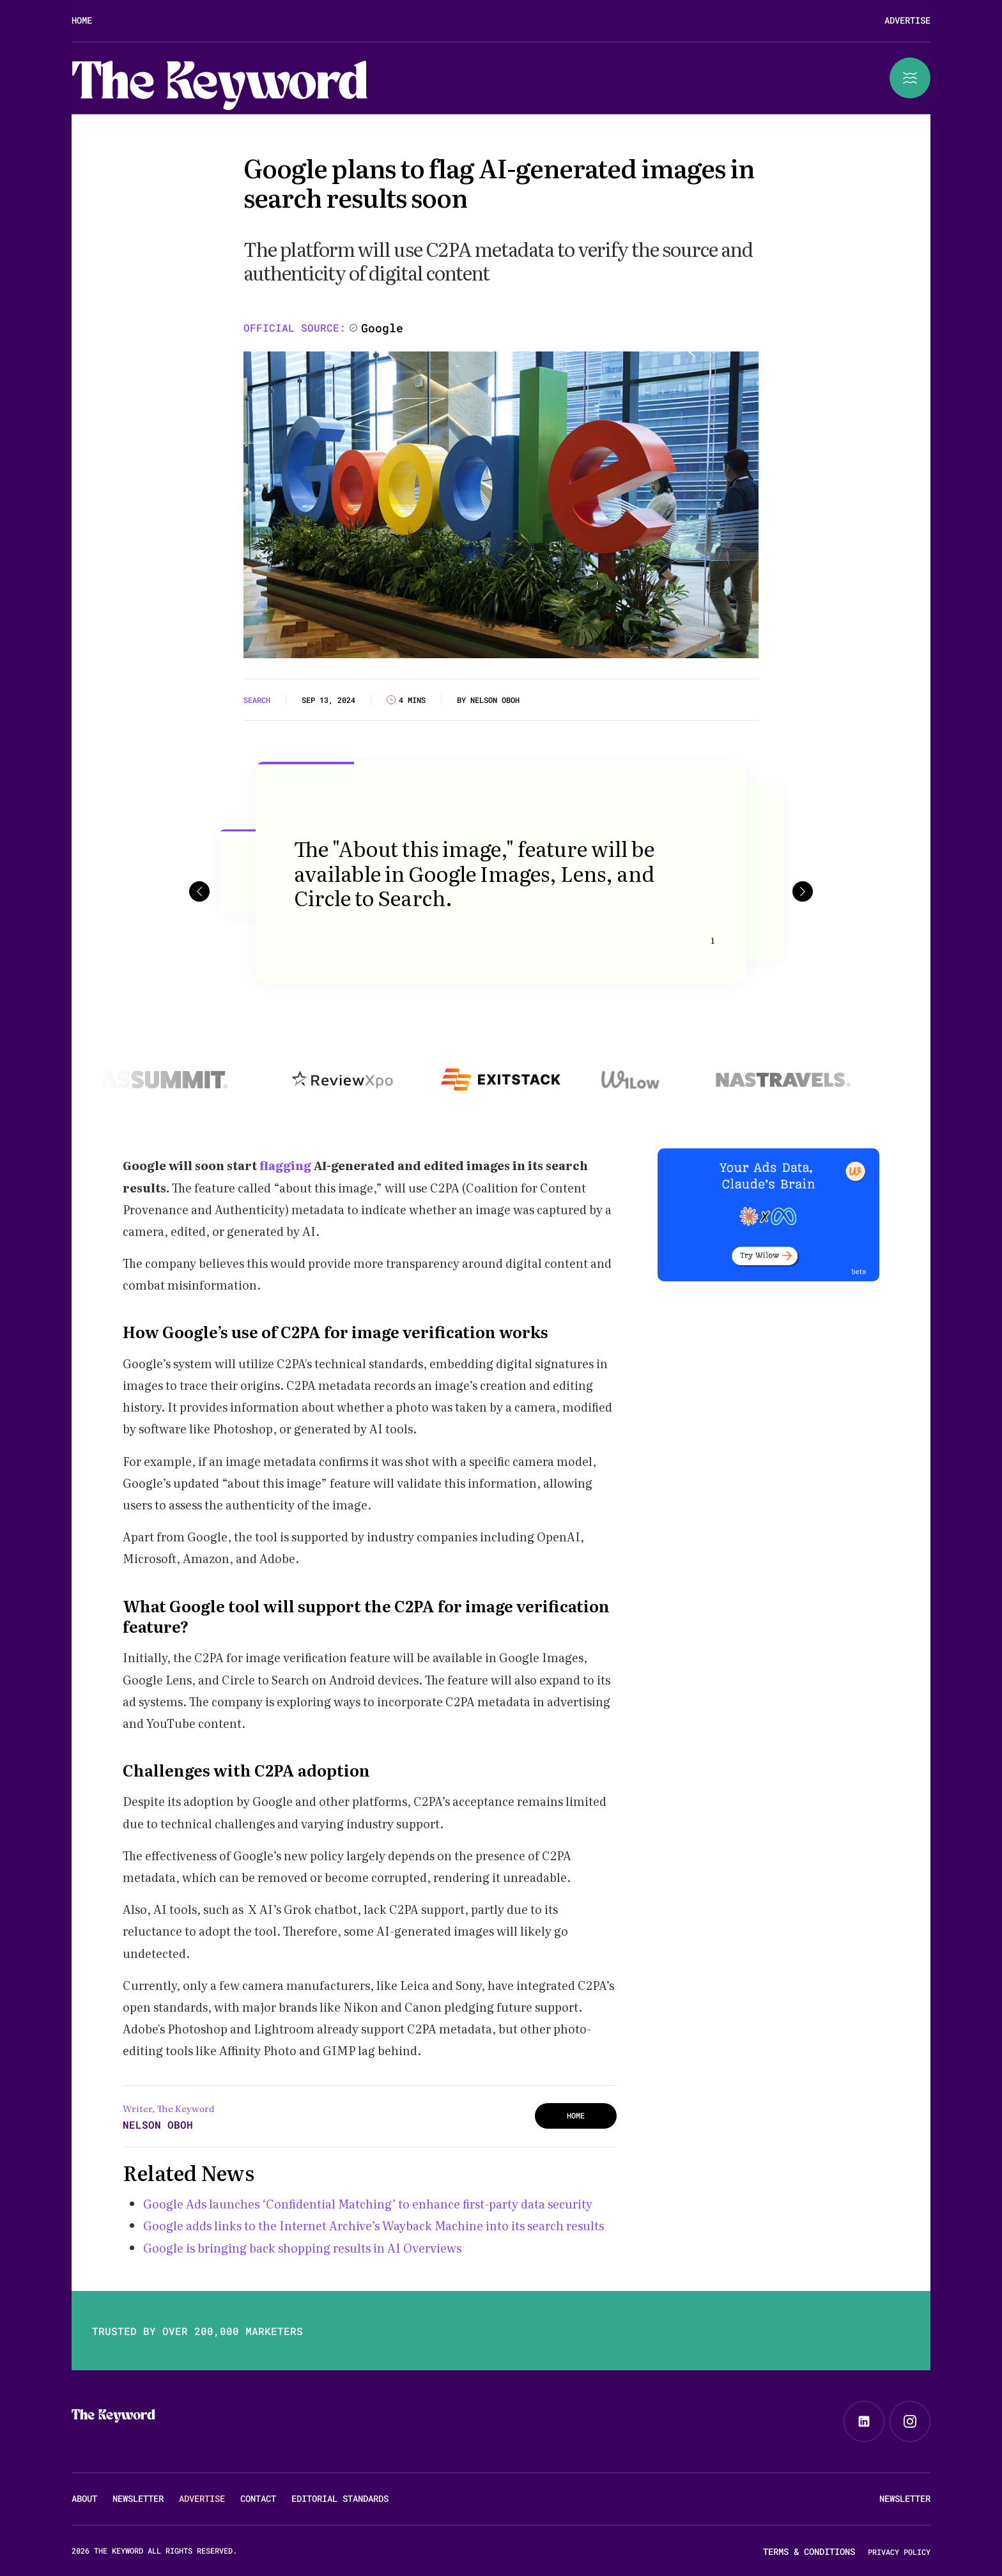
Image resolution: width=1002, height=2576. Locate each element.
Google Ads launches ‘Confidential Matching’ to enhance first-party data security (367, 2203)
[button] (199, 891)
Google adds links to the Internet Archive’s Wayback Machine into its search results (373, 2225)
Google (382, 327)
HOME (576, 2115)
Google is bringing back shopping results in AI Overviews (302, 2247)
